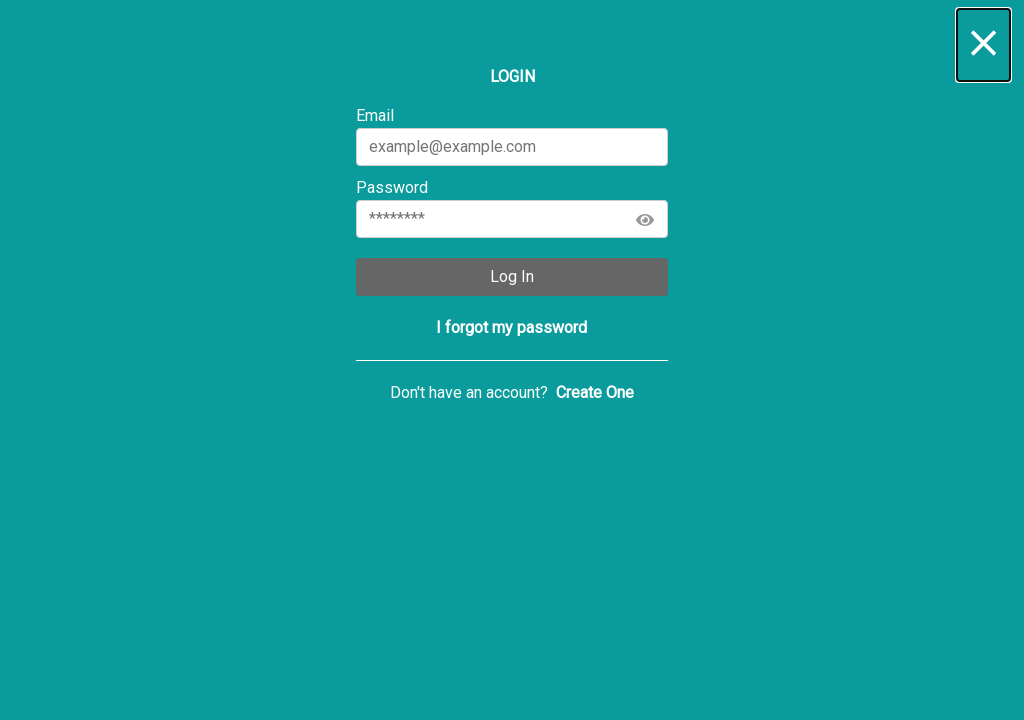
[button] (983, 45)
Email (511, 136)
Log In (512, 276)
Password (511, 208)
